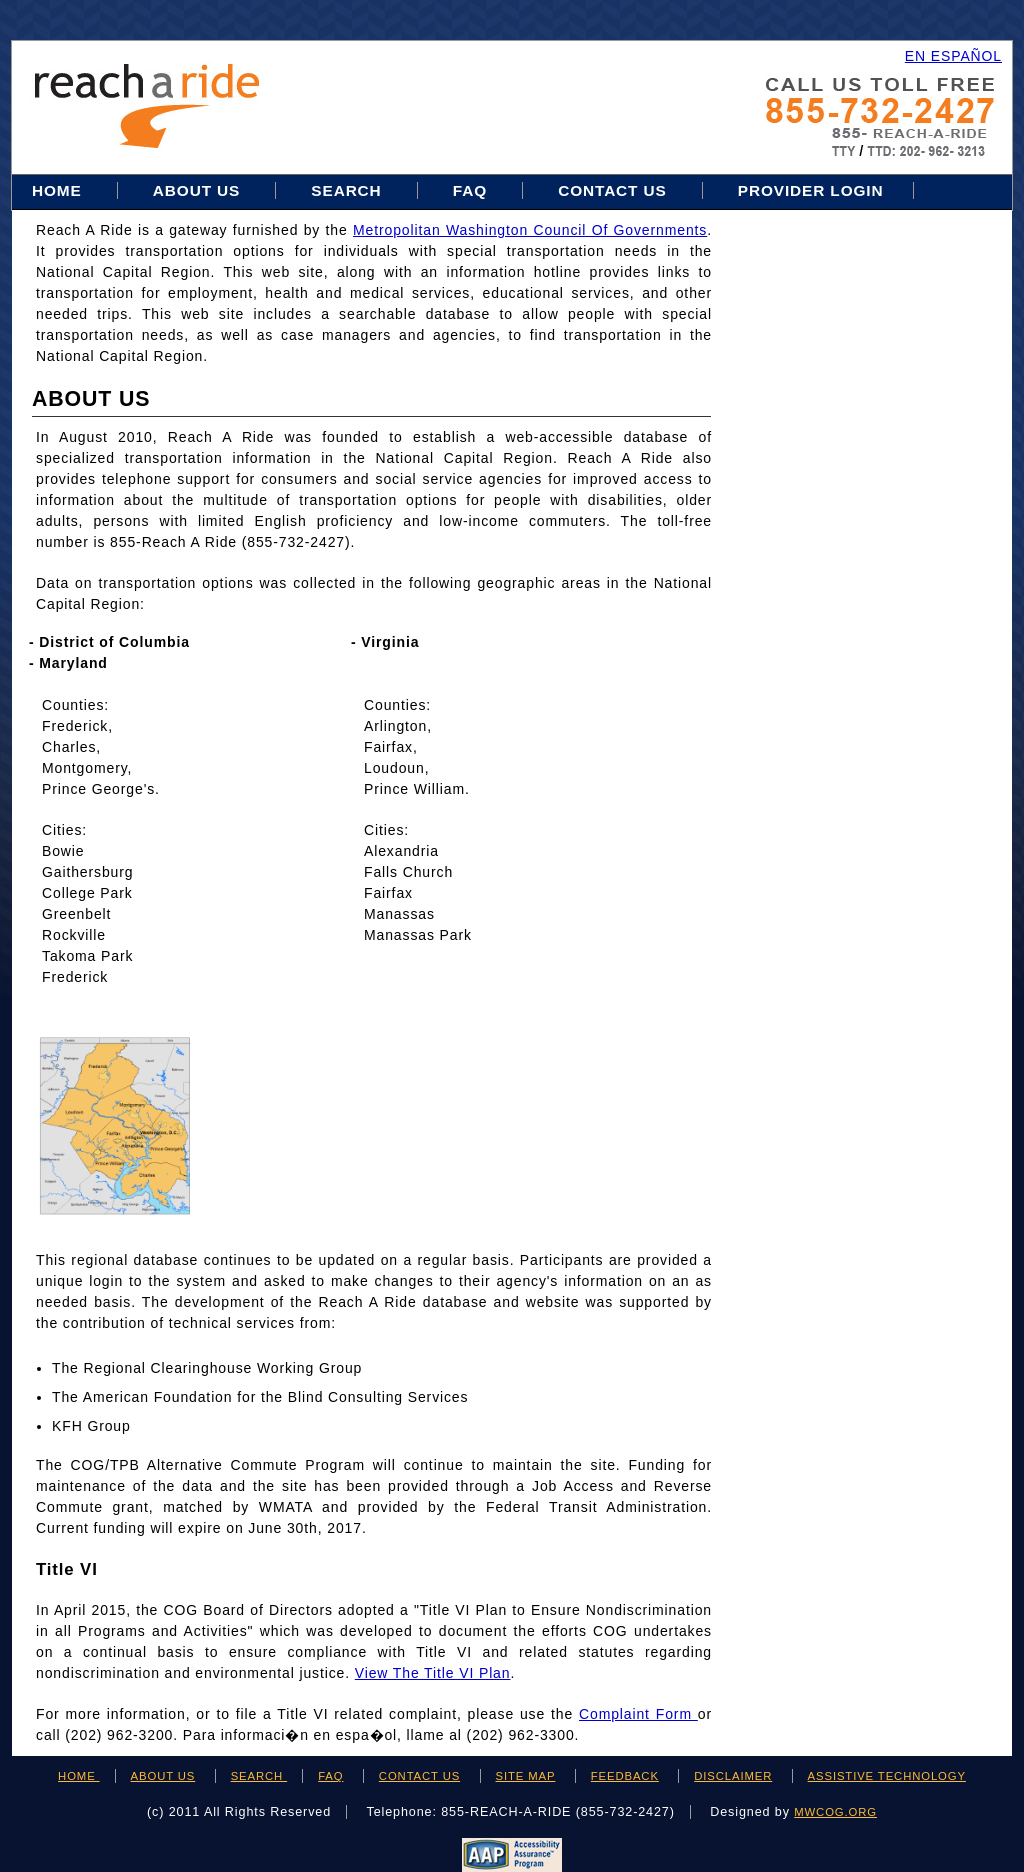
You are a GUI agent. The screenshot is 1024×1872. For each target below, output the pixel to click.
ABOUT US (163, 1776)
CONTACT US (419, 1776)
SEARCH (259, 1776)
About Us (196, 190)
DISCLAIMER (733, 1776)
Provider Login (811, 190)
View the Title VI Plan (433, 1673)
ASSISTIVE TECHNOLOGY (887, 1776)
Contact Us (612, 190)
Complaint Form (638, 1714)
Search (348, 190)
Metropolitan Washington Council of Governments (530, 230)
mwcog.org (835, 1812)
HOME (79, 1776)
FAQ (470, 190)
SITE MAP (526, 1776)
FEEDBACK (625, 1776)
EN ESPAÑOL (953, 56)
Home (59, 190)
